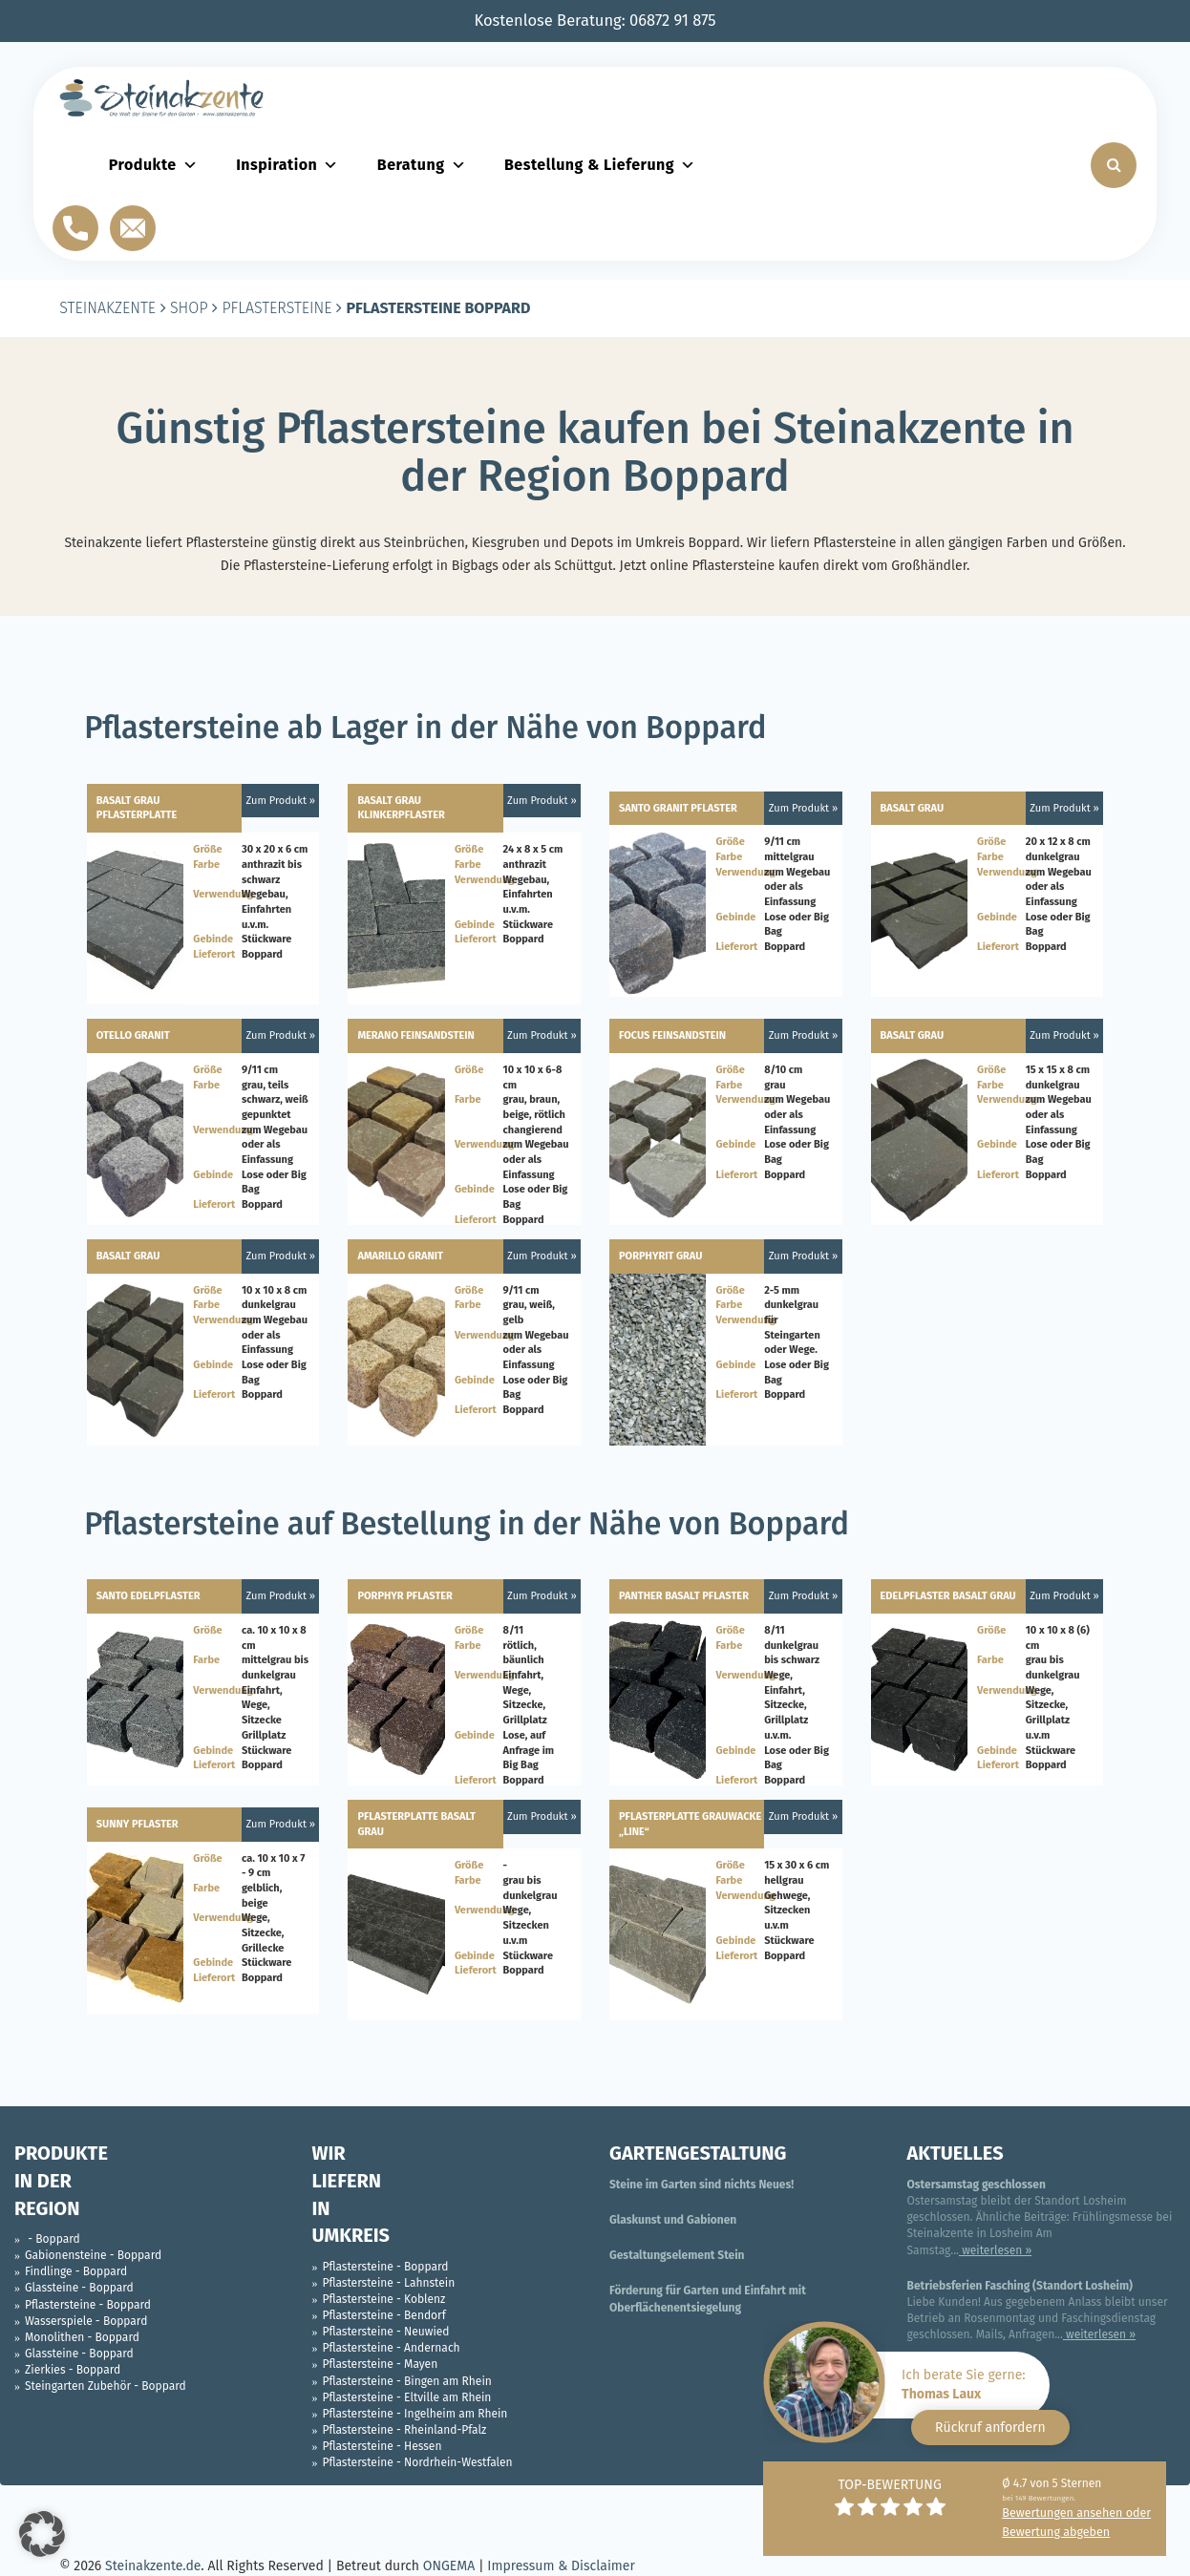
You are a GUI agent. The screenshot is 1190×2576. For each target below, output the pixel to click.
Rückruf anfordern (990, 2427)
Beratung (421, 165)
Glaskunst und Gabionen (672, 2220)
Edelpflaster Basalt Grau (948, 1596)
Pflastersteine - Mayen (380, 2364)
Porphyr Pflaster (405, 1596)
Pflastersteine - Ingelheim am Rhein (415, 2413)
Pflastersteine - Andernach (391, 2347)
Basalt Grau (913, 808)
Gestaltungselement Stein (677, 2255)
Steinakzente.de (153, 2566)
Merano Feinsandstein (415, 1035)
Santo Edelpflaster (148, 1596)
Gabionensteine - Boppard (93, 2255)
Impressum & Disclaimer (561, 2566)
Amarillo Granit (400, 1256)
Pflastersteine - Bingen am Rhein (407, 2381)
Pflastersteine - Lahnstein (389, 2283)
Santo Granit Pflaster (678, 808)
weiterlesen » (995, 2250)
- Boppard (52, 2239)
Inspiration (287, 165)
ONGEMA (449, 2566)
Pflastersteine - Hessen (382, 2446)
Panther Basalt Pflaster (684, 1596)
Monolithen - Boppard (82, 2337)
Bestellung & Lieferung (600, 165)
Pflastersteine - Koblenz (384, 2299)
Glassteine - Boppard (79, 2287)
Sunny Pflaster (137, 1824)
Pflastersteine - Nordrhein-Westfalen (418, 2462)
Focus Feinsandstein (672, 1035)
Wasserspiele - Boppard (86, 2321)
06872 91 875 (672, 20)
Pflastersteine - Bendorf (384, 2315)
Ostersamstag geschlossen (976, 2184)
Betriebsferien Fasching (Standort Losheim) (1020, 2285)
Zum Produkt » (281, 800)
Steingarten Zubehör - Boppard (105, 2386)
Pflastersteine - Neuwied (386, 2331)
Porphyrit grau (660, 1256)
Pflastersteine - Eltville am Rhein (407, 2397)
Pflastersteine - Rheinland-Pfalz (405, 2430)
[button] (42, 2534)
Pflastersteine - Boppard (88, 2305)
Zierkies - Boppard (72, 2369)
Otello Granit (133, 1035)
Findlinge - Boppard (76, 2271)
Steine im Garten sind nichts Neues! (701, 2184)
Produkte (153, 165)
